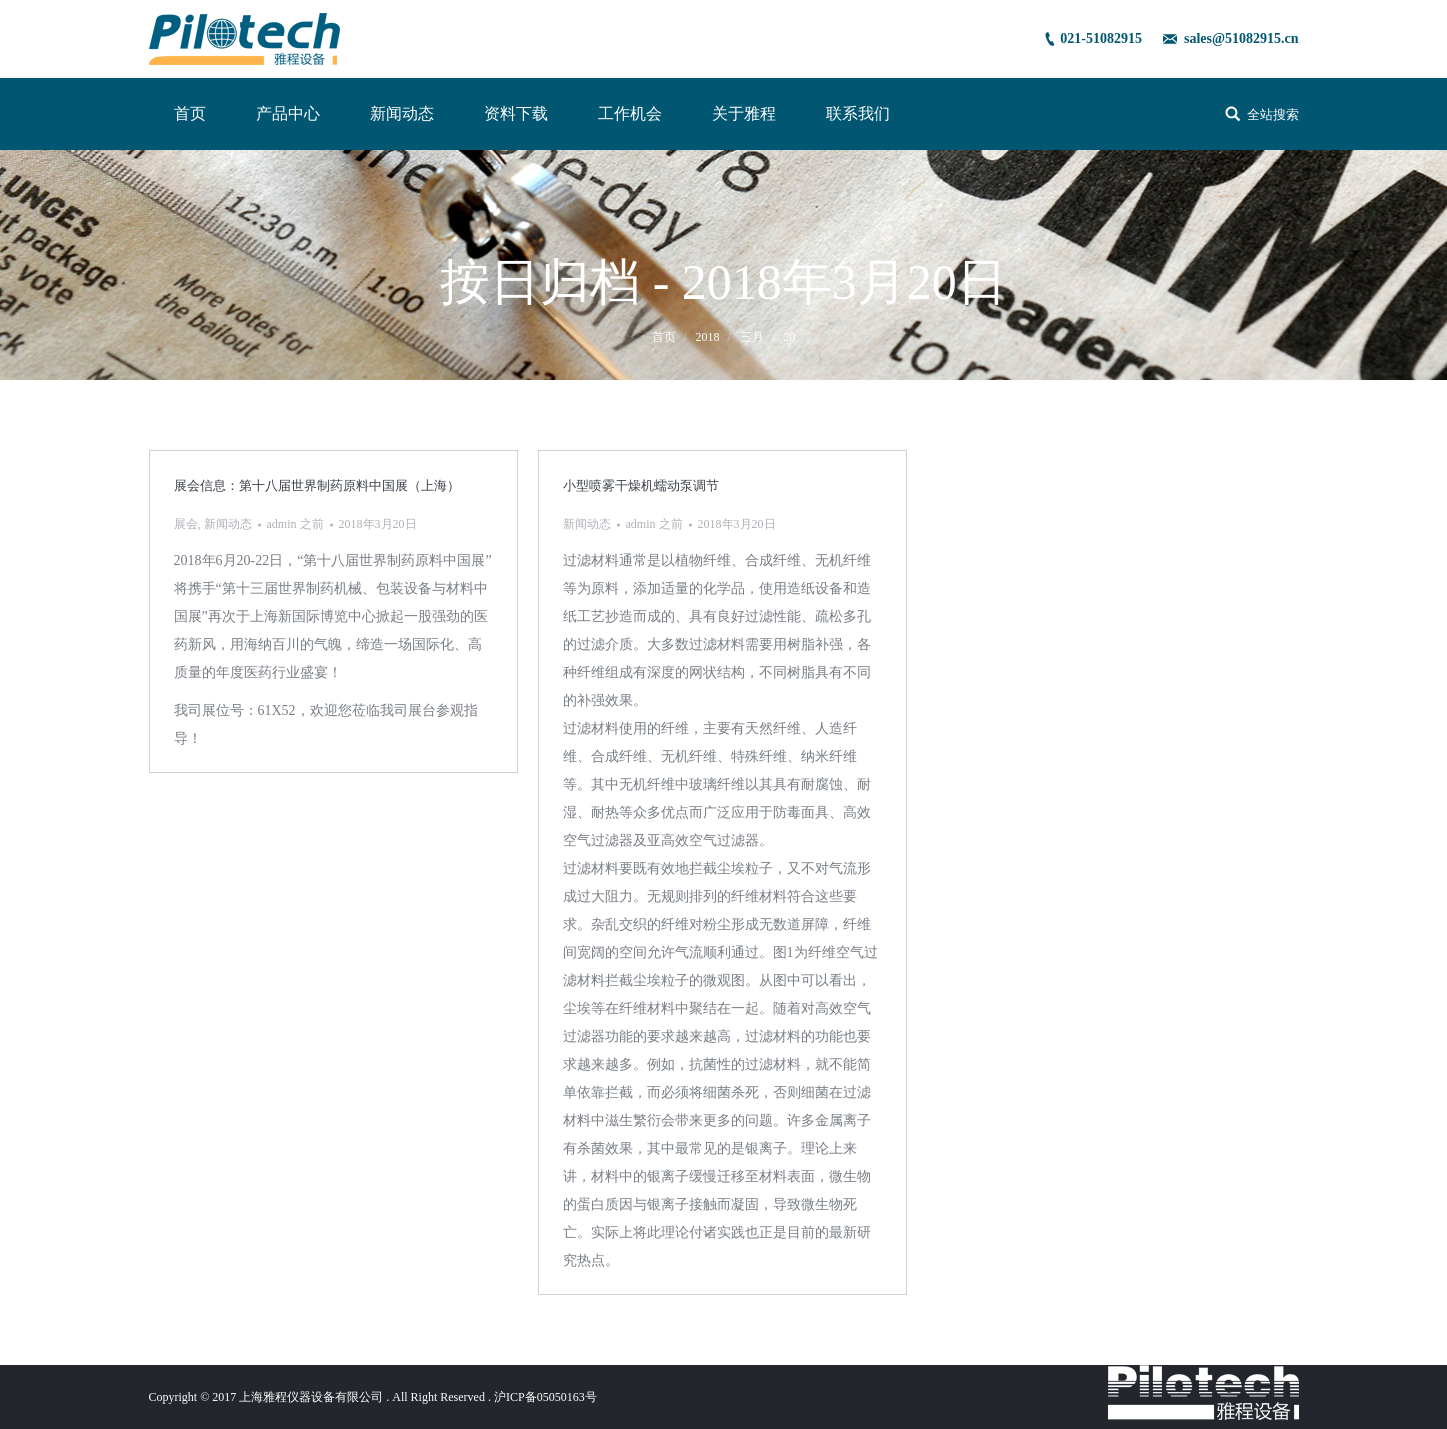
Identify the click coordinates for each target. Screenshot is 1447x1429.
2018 (708, 337)
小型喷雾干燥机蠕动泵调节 (641, 485)
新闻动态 (228, 524)
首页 (664, 337)
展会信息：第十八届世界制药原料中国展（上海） (317, 485)
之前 (295, 524)
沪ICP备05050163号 (545, 1397)
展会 (186, 524)
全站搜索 (1273, 114)
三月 (752, 337)
